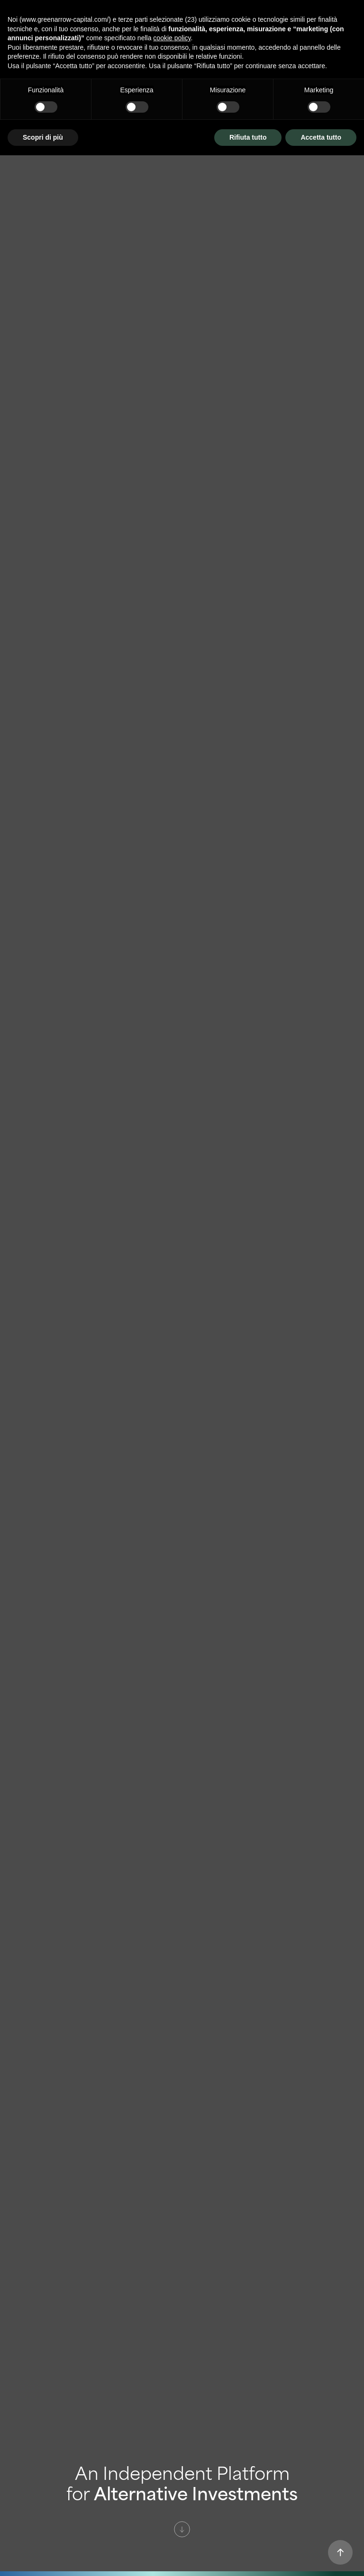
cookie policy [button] (172, 38)
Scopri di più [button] (43, 137)
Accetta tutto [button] (320, 137)
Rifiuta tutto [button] (248, 137)
